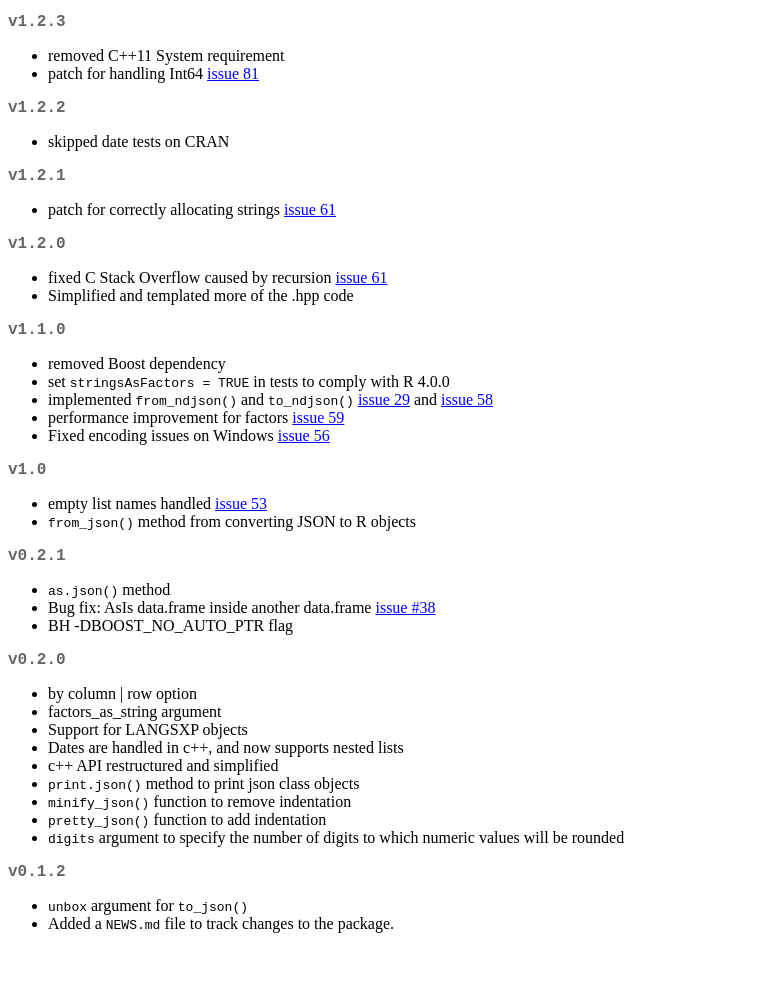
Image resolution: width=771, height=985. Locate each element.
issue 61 (310, 221)
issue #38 (405, 635)
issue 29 (384, 419)
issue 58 (467, 419)
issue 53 (241, 527)
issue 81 (233, 77)
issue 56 (304, 455)
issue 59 (318, 437)
